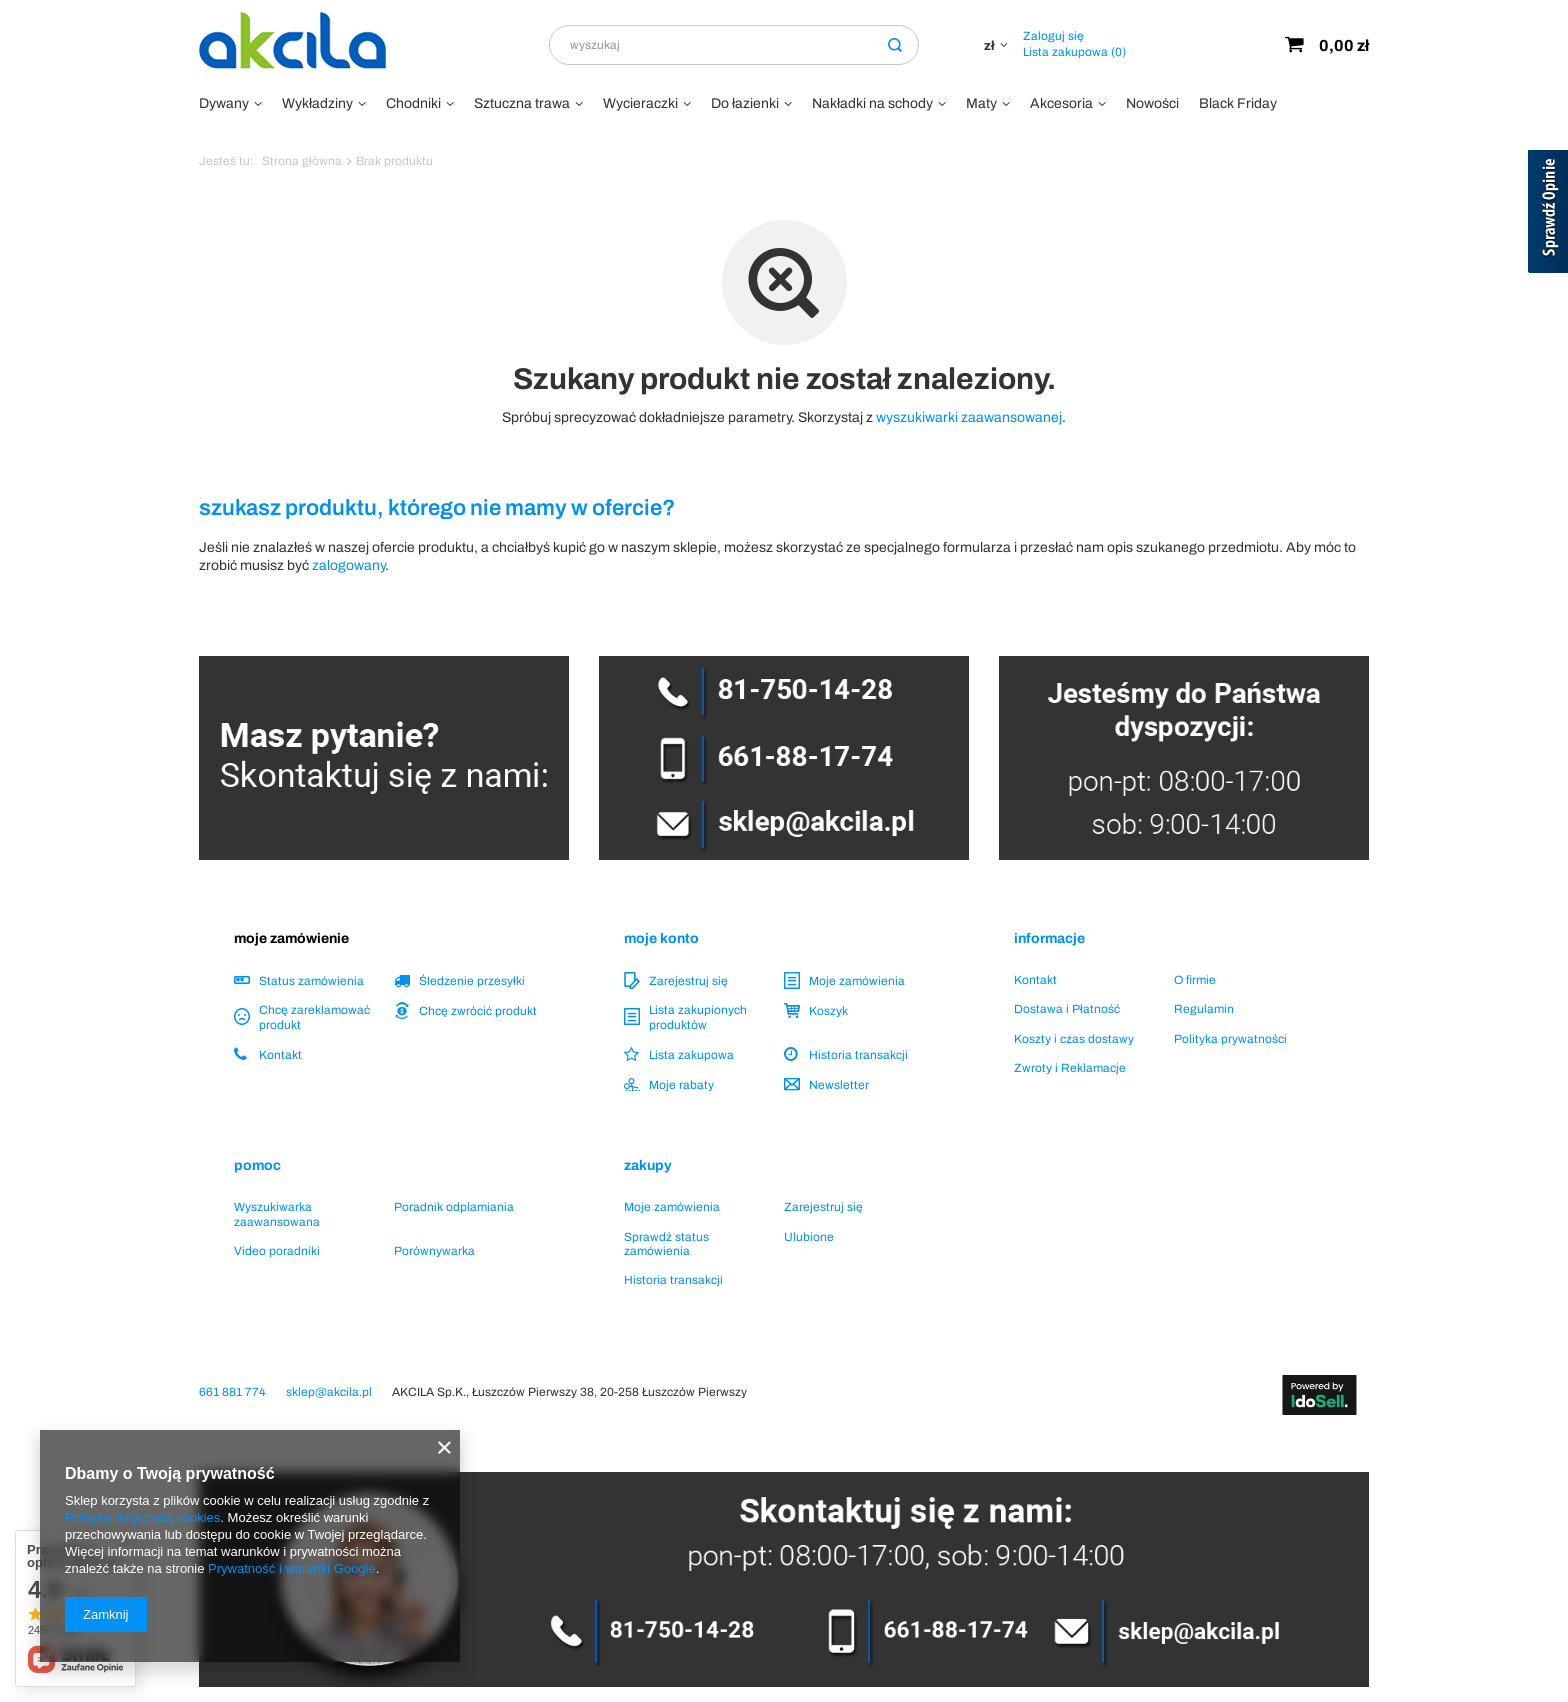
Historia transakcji (858, 1055)
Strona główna (302, 161)
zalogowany (348, 565)
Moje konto (661, 938)
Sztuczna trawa (522, 103)
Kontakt (280, 1055)
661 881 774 (232, 1392)
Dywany (224, 103)
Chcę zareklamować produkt (314, 1017)
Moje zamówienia (857, 981)
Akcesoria (1061, 103)
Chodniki (413, 103)
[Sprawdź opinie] (1548, 215)
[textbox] (734, 45)
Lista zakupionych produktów (698, 1017)
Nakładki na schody (872, 103)
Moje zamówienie (291, 938)
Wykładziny (317, 103)
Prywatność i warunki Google (292, 1568)
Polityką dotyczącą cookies (142, 1517)
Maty (981, 103)
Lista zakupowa (1074, 52)
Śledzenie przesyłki (472, 981)
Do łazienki (745, 103)
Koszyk (828, 1011)
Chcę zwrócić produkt (478, 1011)
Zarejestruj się (688, 981)
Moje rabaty (681, 1085)
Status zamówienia (311, 981)
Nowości (1152, 103)
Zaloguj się (1053, 36)
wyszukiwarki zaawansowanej (969, 417)
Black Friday (1238, 103)
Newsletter (839, 1085)
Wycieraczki (640, 103)
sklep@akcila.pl (329, 1392)
